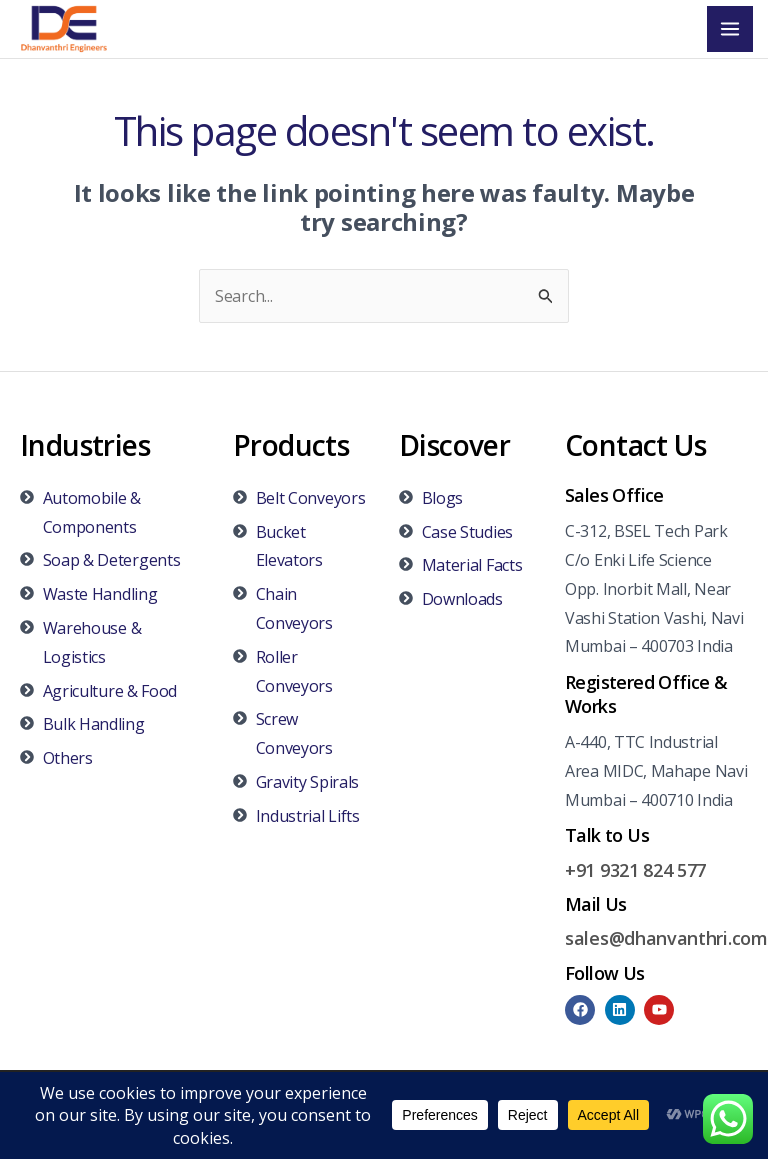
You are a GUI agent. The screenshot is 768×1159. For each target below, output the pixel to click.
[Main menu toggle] (730, 30)
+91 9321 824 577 (635, 871)
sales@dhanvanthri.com (666, 940)
